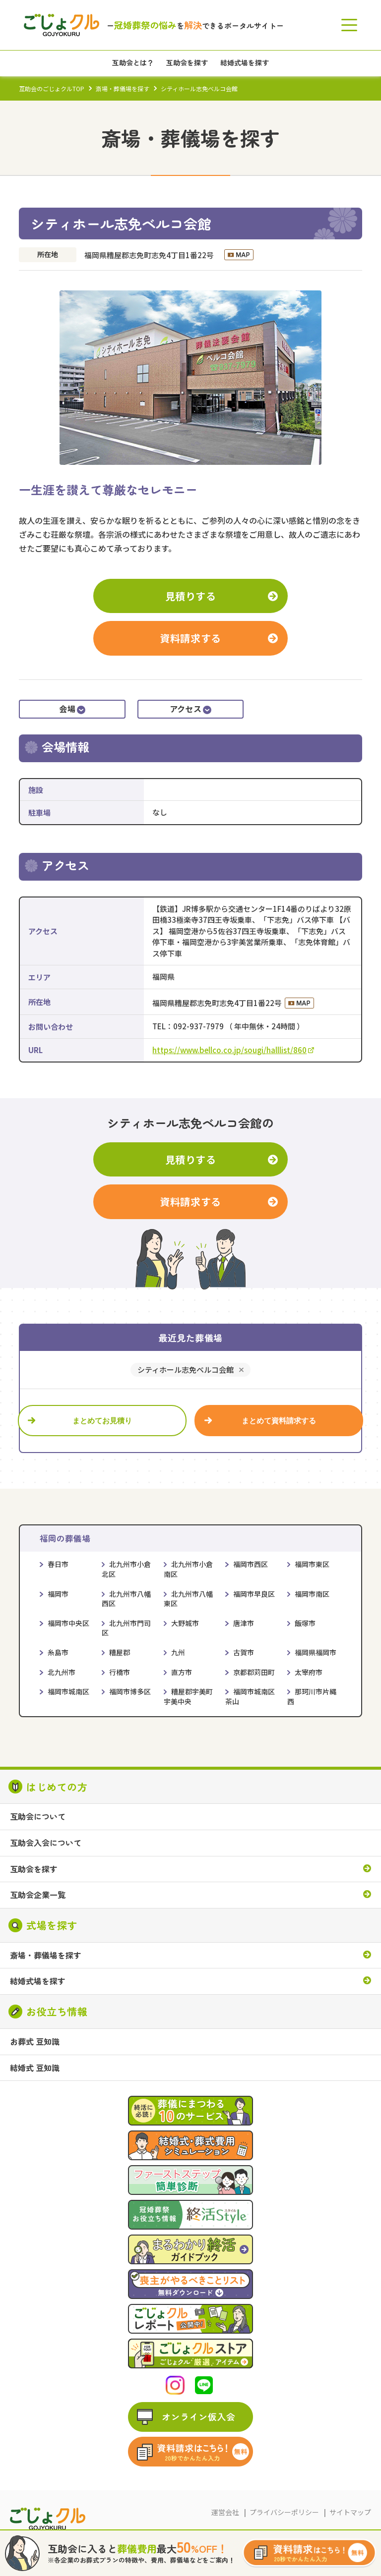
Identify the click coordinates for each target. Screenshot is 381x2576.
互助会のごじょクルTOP (51, 88)
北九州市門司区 (126, 1628)
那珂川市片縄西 (311, 1696)
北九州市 (61, 1672)
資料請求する (190, 638)
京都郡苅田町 (254, 1672)
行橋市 (119, 1672)
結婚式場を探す (37, 1981)
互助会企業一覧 (37, 1895)
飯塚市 (305, 1623)
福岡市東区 (312, 1564)
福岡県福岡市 (315, 1652)
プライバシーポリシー (284, 2512)
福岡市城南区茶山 (249, 1696)
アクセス (191, 709)
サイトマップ (350, 2512)
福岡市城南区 (68, 1691)
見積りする (190, 596)
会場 (72, 709)
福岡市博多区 (130, 1691)
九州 (178, 1652)
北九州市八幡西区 (126, 1599)
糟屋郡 (119, 1652)
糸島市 (58, 1652)
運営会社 (225, 2512)
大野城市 (185, 1623)
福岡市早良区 (254, 1594)
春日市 (58, 1564)
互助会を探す (34, 1869)
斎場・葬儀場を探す (122, 88)
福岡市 (58, 1594)
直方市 (181, 1672)
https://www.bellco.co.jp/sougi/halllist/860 (233, 1050)
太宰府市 (308, 1672)
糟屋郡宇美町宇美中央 (188, 1696)
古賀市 (243, 1652)
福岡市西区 (250, 1564)
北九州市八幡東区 (188, 1599)
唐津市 (243, 1623)
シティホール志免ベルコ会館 (185, 1370)
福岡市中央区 (68, 1623)
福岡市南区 (312, 1594)
